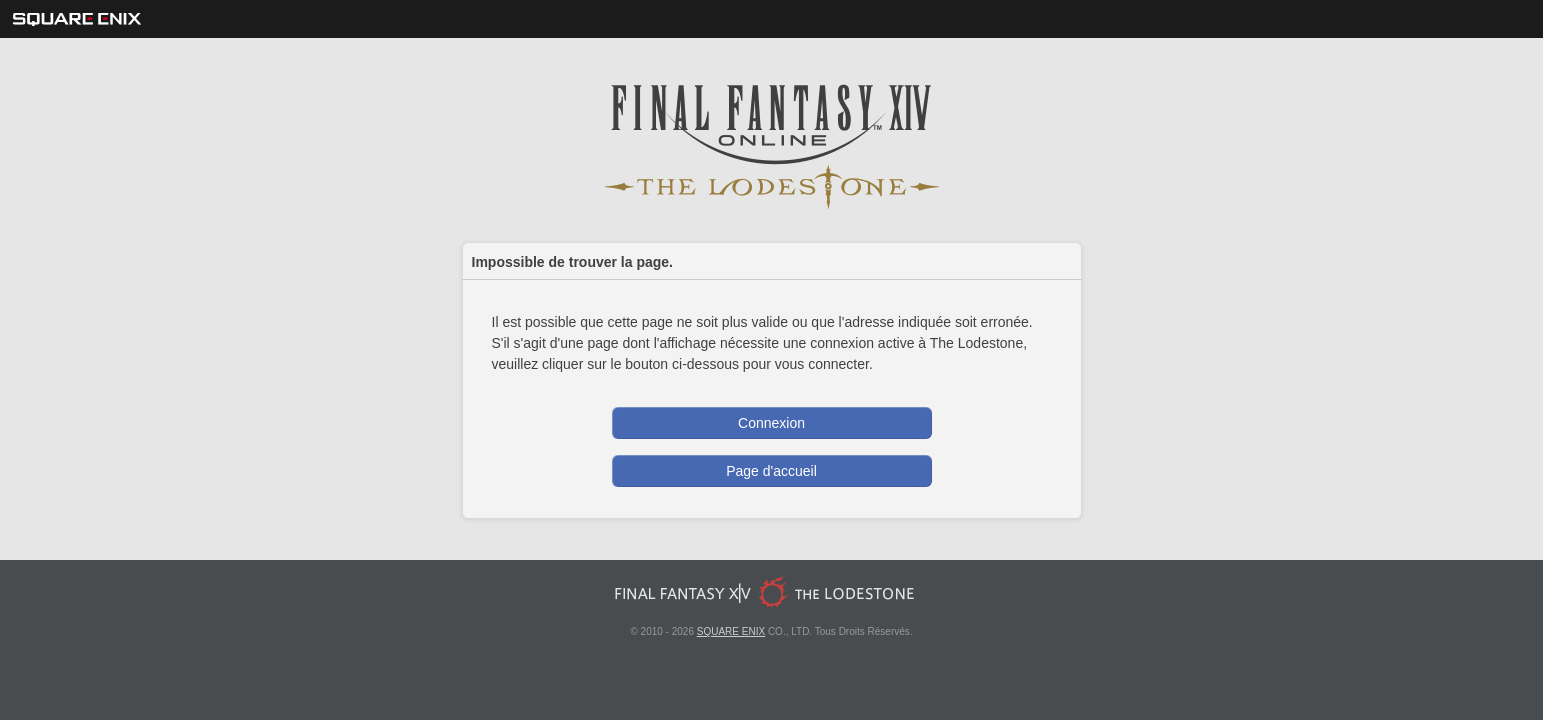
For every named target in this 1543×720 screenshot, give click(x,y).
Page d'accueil (771, 471)
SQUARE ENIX (731, 631)
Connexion (771, 423)
